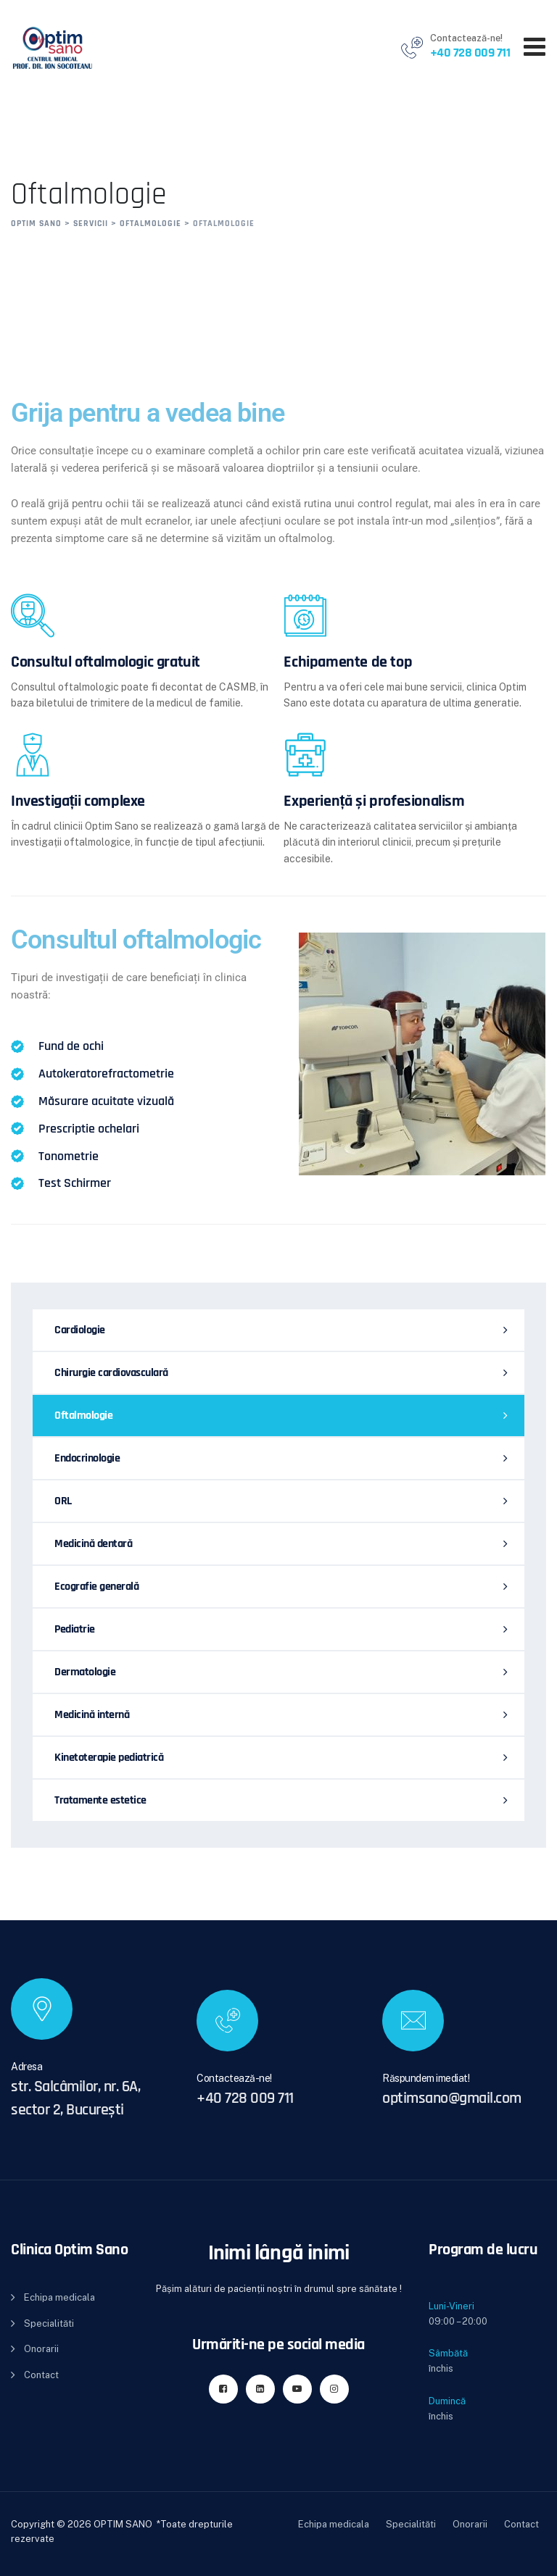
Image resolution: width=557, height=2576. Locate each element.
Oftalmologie (83, 1415)
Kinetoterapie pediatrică (108, 1757)
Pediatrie (74, 1629)
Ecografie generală (96, 1586)
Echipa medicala (59, 2297)
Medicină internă (91, 1714)
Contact (41, 2374)
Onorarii (41, 2348)
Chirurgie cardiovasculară (111, 1372)
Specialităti (49, 2323)
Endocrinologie (87, 1458)
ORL (63, 1501)
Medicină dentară (93, 1543)
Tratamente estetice (100, 1800)
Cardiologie (79, 1330)
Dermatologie (84, 1672)
